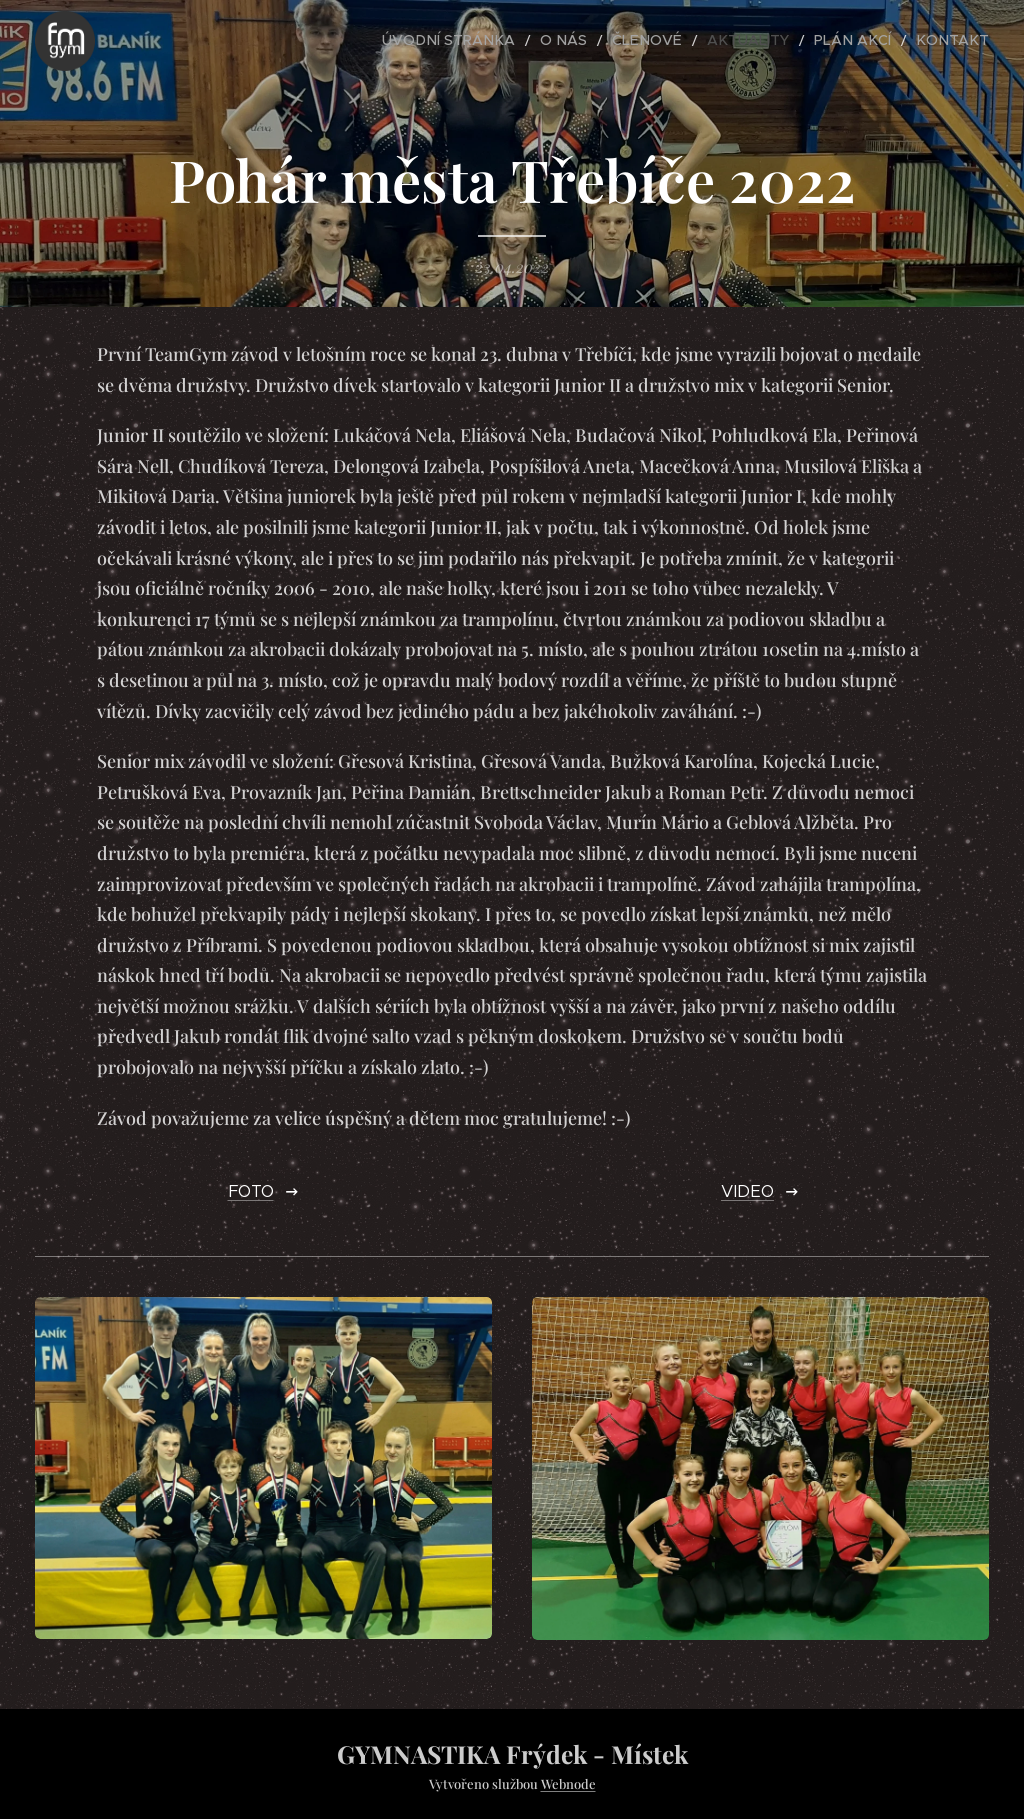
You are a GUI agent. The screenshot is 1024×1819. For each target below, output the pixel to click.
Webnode (568, 1783)
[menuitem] (508, 41)
